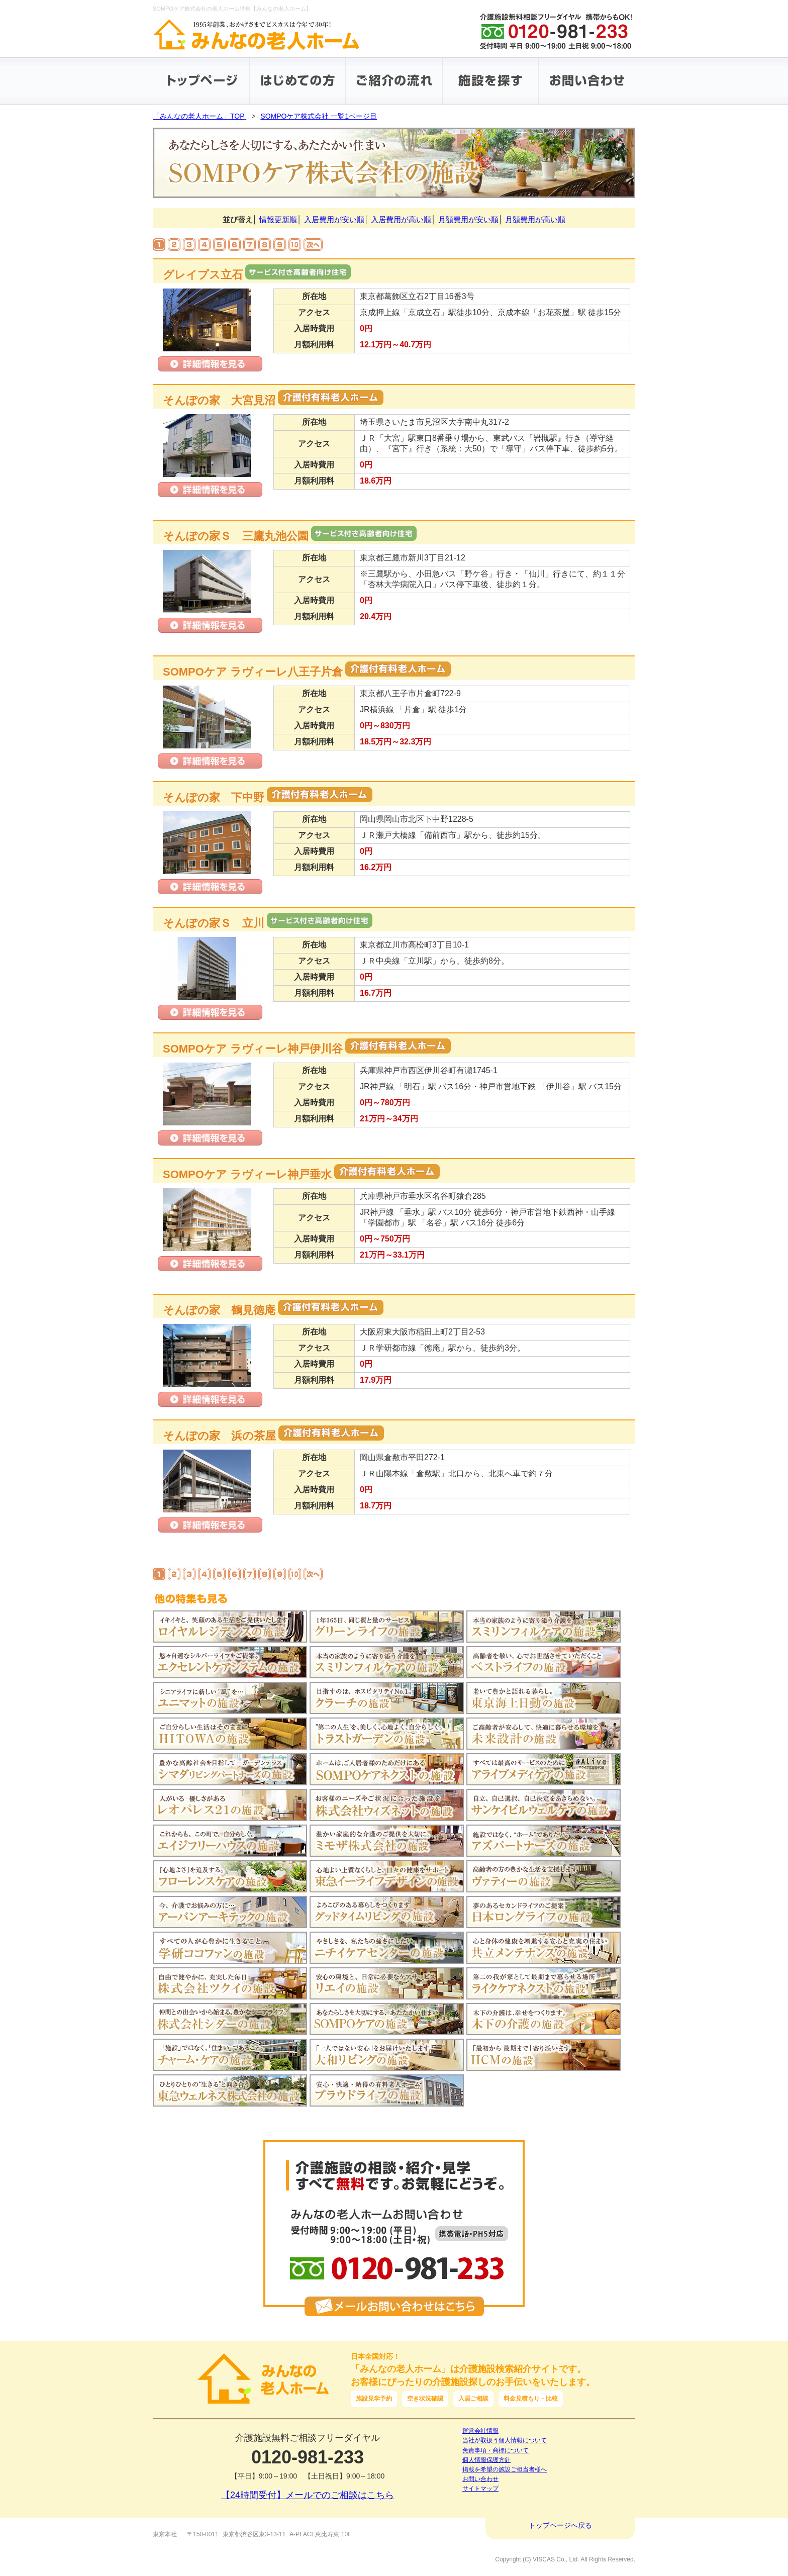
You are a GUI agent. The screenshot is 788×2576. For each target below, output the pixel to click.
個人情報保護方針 (486, 2459)
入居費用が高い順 (401, 219)
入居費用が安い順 (334, 219)
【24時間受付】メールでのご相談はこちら (307, 2495)
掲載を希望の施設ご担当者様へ (504, 2469)
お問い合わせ (480, 2479)
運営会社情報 (480, 2430)
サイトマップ (480, 2488)
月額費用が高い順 (535, 219)
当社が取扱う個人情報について (504, 2440)
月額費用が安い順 (468, 219)
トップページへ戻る (560, 2525)
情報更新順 (278, 219)
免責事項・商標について (495, 2450)
